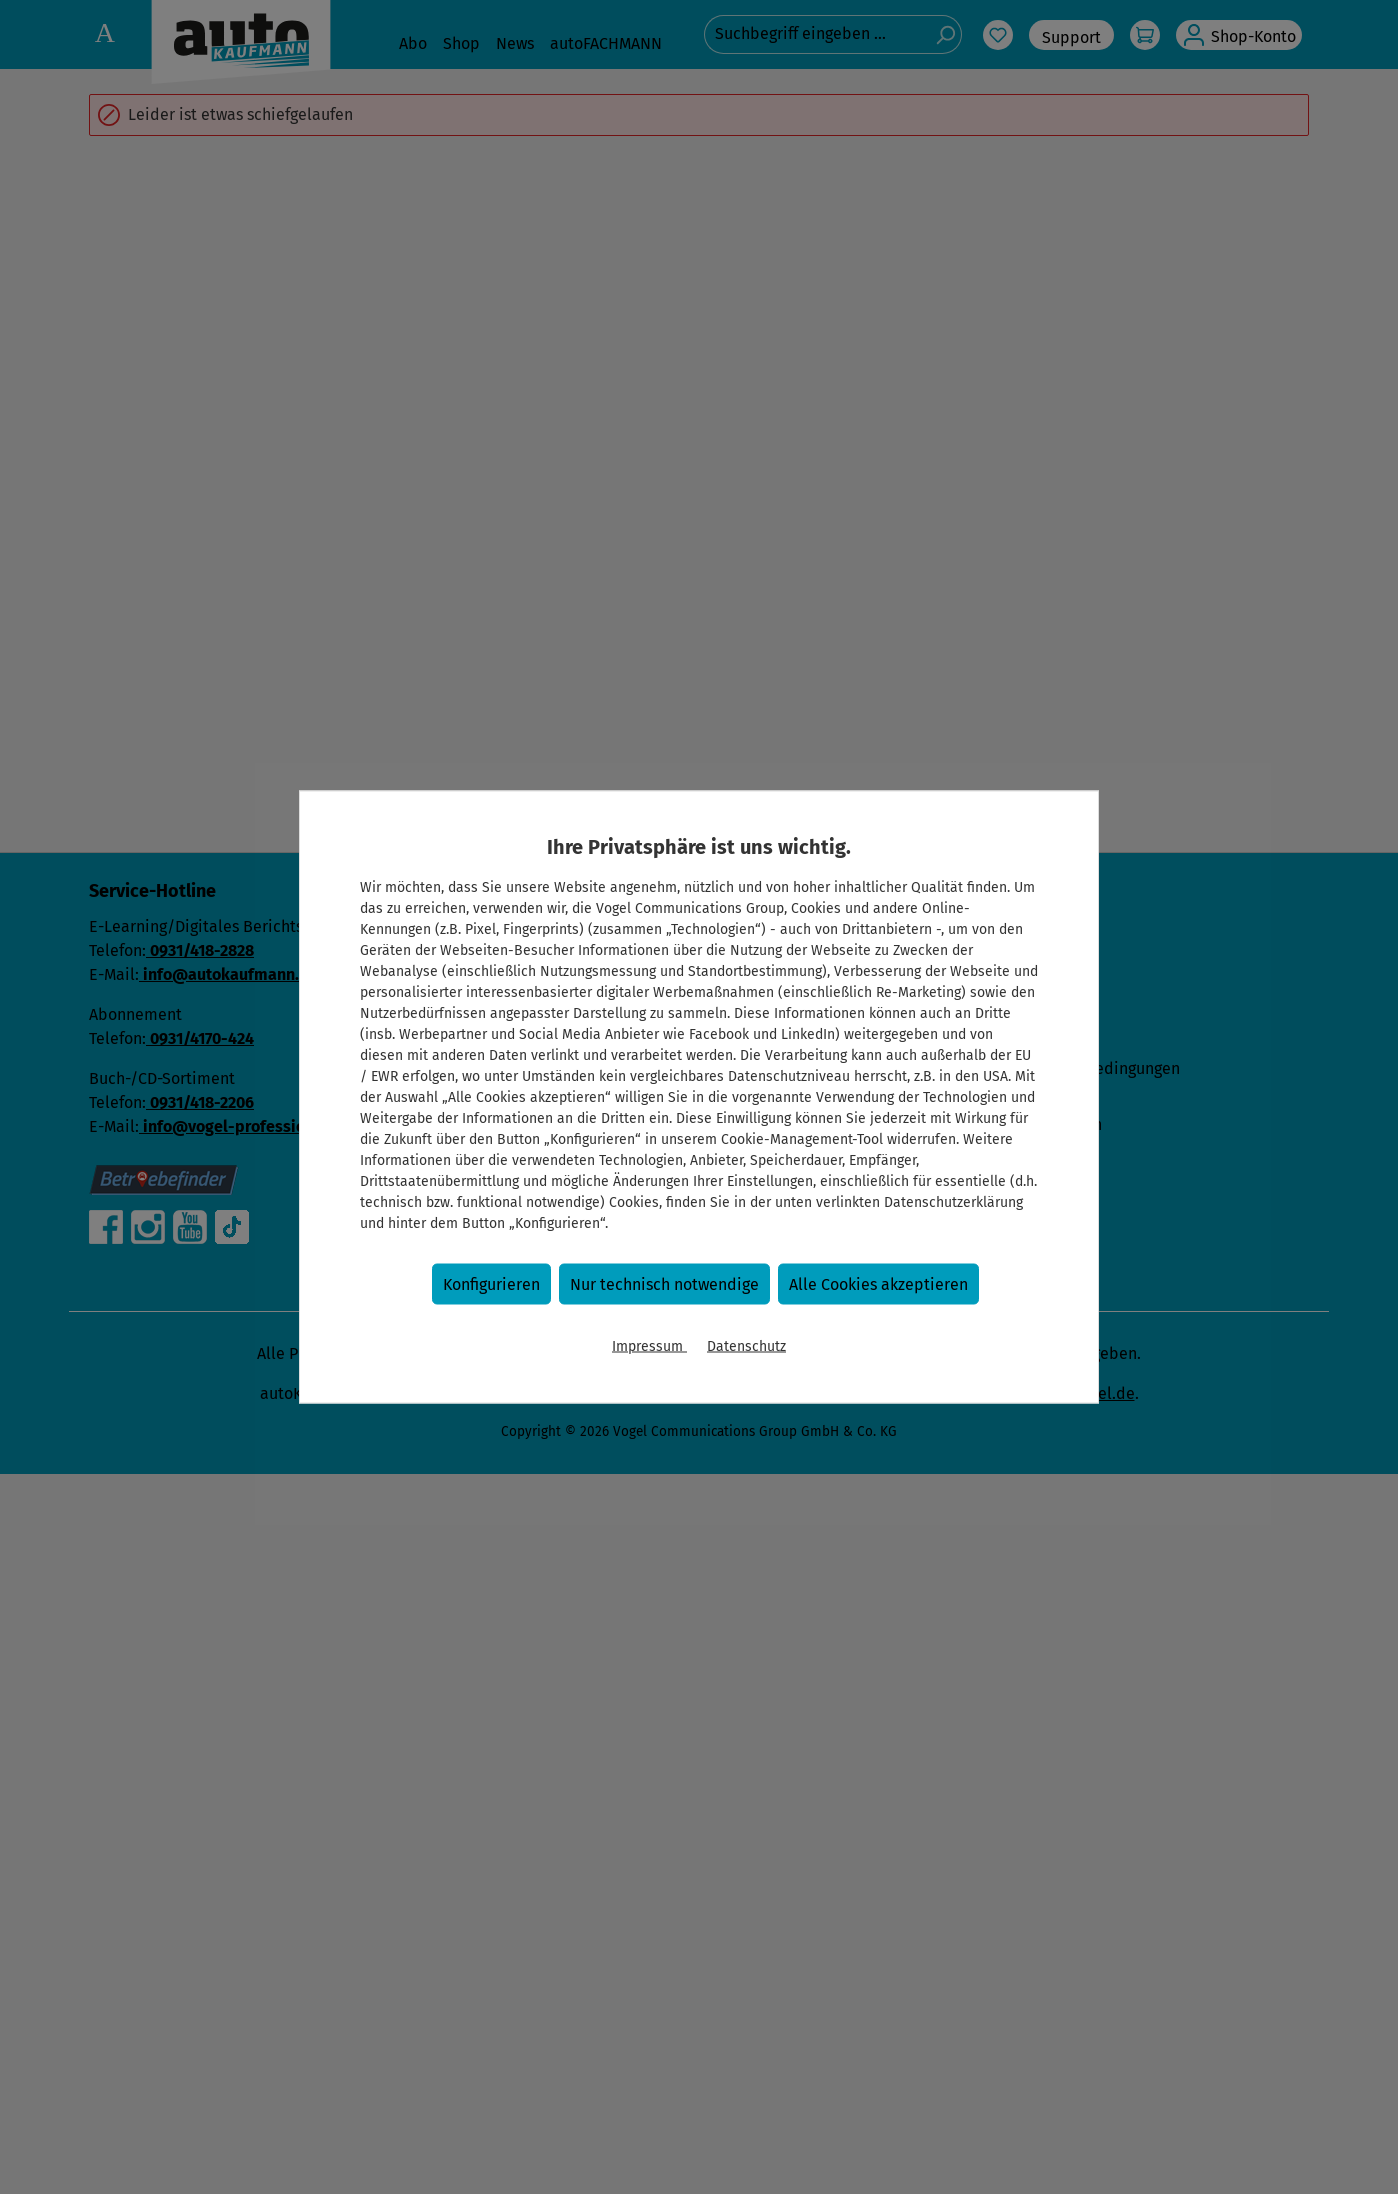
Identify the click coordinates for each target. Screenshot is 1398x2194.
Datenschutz (746, 1346)
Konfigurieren (491, 1284)
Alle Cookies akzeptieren (878, 1284)
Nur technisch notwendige (664, 1284)
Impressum (649, 1346)
